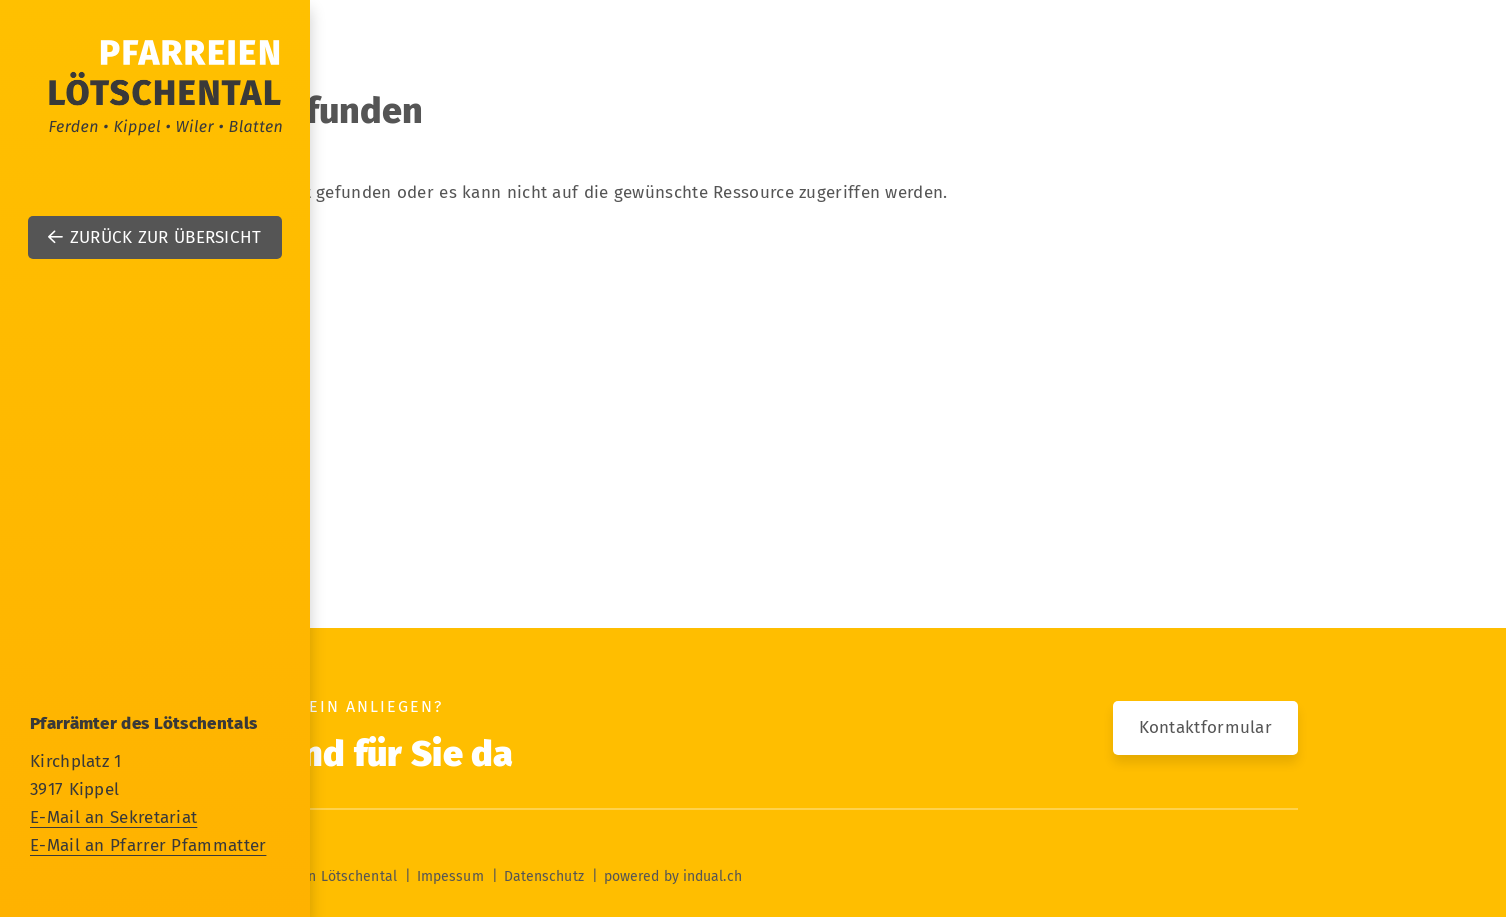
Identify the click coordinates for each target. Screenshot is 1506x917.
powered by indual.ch (673, 876)
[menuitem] (753, 318)
